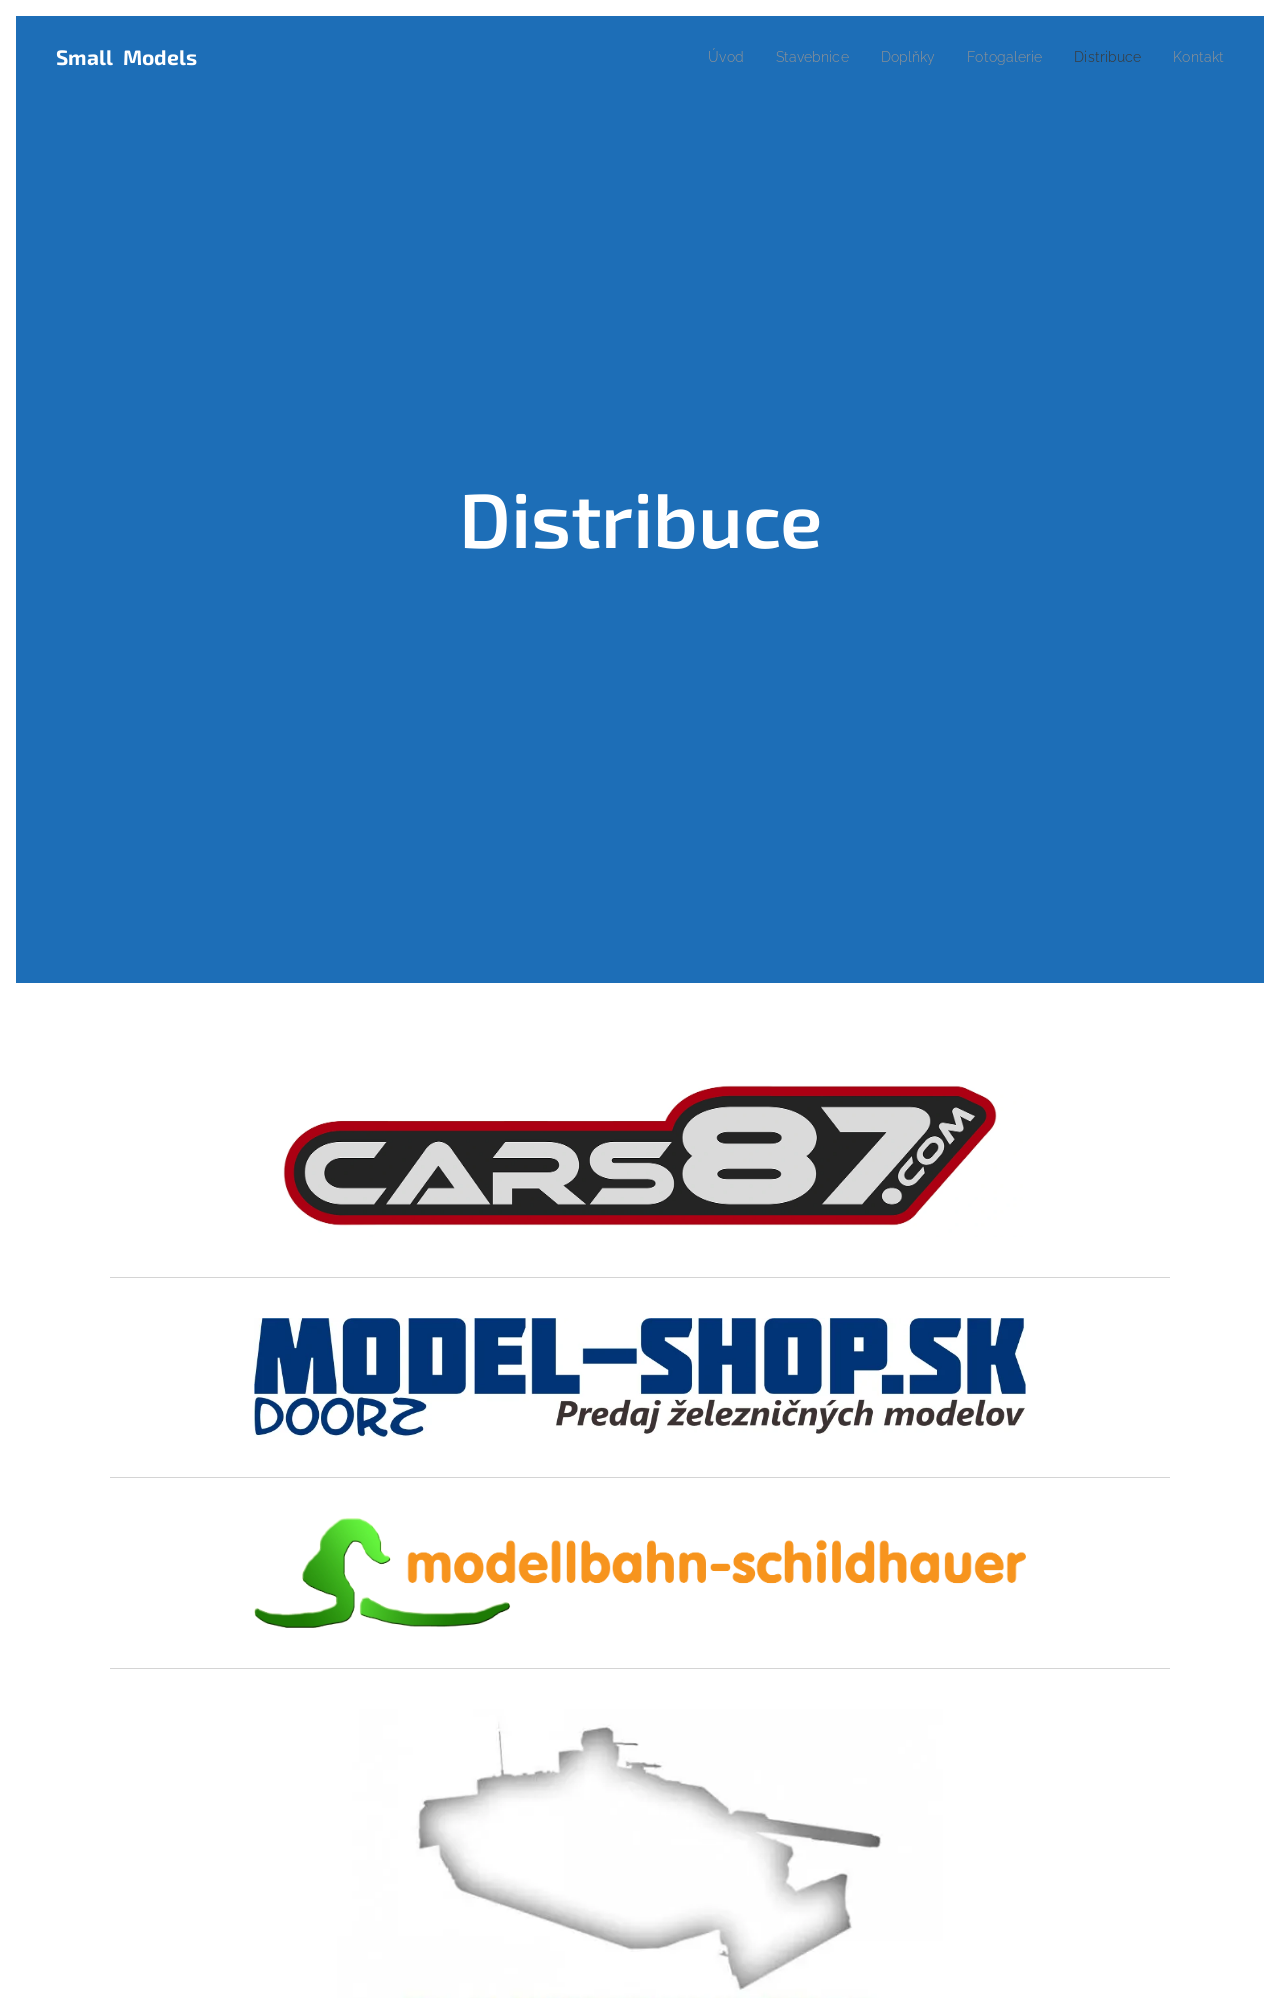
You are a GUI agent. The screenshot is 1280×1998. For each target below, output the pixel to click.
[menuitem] (694, 57)
